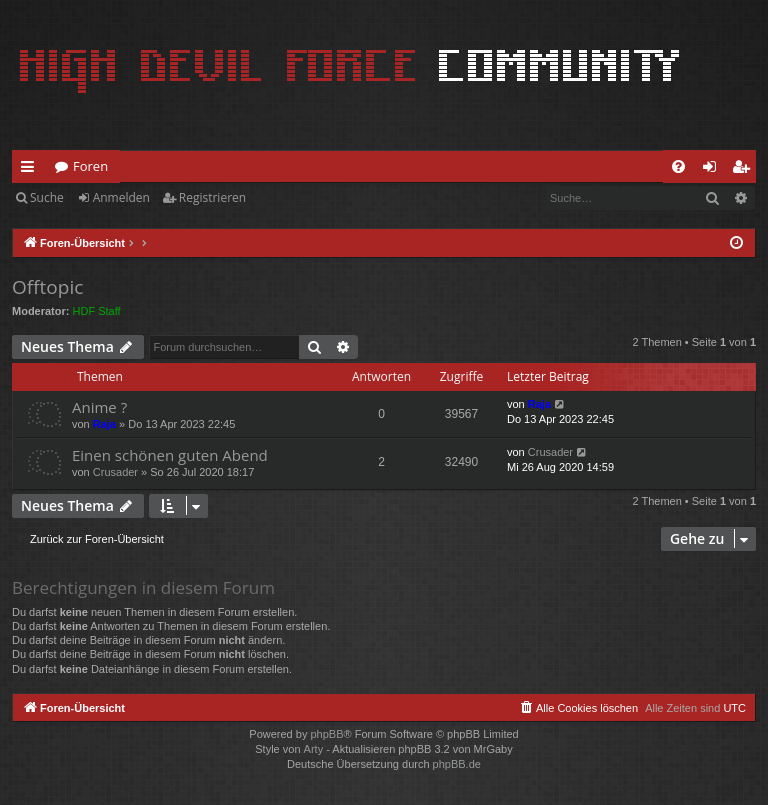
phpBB (326, 734)
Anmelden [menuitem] (715, 170)
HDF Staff (97, 311)
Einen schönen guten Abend (170, 455)
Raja (104, 424)
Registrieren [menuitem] (745, 170)
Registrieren (212, 197)
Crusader (115, 472)
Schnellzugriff (31, 170)
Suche (47, 197)
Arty (314, 749)
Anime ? (99, 407)
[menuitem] (678, 166)
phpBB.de (457, 764)
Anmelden (121, 197)
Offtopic (47, 287)
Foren (90, 166)
